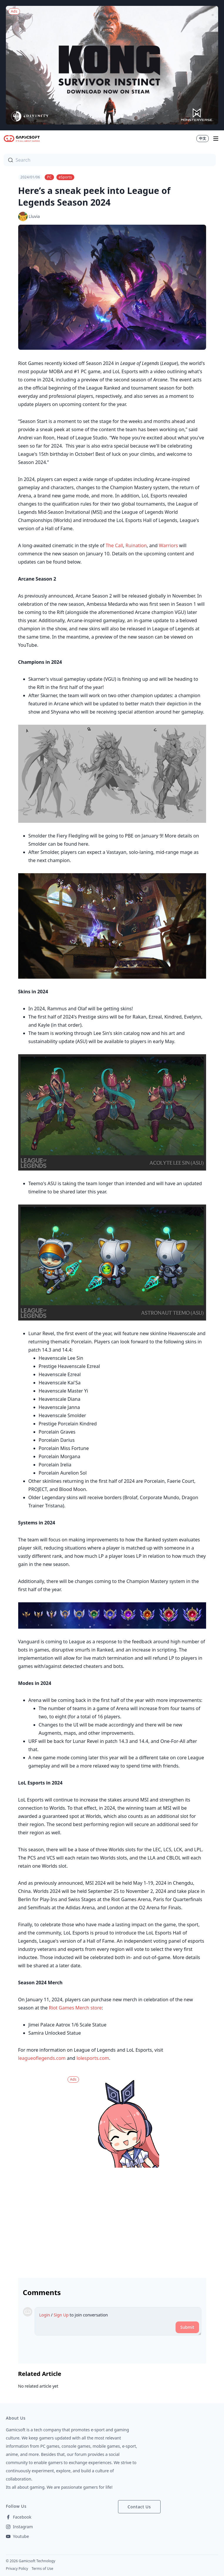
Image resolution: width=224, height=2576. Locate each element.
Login (44, 2315)
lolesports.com (93, 2058)
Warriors (168, 545)
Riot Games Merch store (75, 2007)
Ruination (135, 545)
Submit (187, 2327)
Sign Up (61, 2315)
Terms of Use (42, 2568)
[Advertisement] (112, 2220)
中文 (202, 138)
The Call (114, 545)
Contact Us (139, 2507)
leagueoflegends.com (42, 2058)
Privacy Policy (17, 2568)
